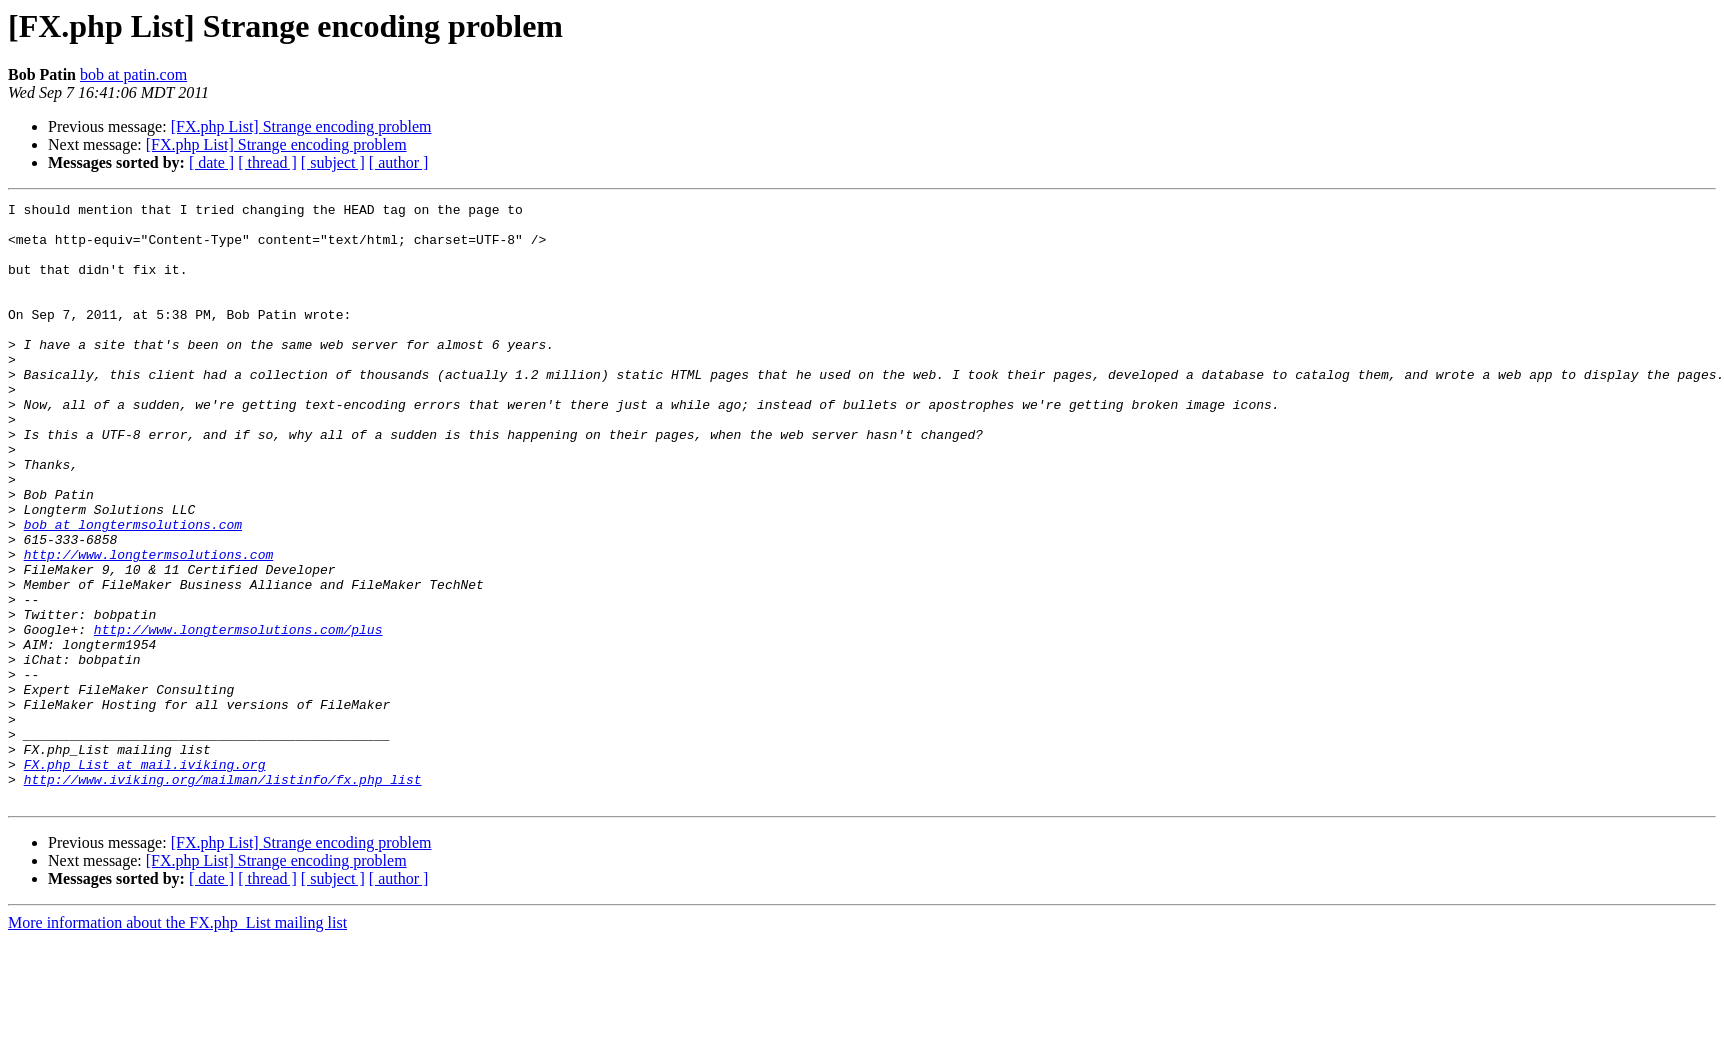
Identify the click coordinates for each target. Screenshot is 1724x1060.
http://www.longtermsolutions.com (149, 626)
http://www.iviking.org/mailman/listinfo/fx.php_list (223, 896)
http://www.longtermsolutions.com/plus (238, 716)
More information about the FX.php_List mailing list (177, 1042)
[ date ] (211, 162)
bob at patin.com (133, 74)
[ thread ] (267, 162)
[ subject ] (333, 162)
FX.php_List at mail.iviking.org (145, 878)
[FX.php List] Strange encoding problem (301, 126)
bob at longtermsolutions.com (133, 590)
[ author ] (399, 162)
